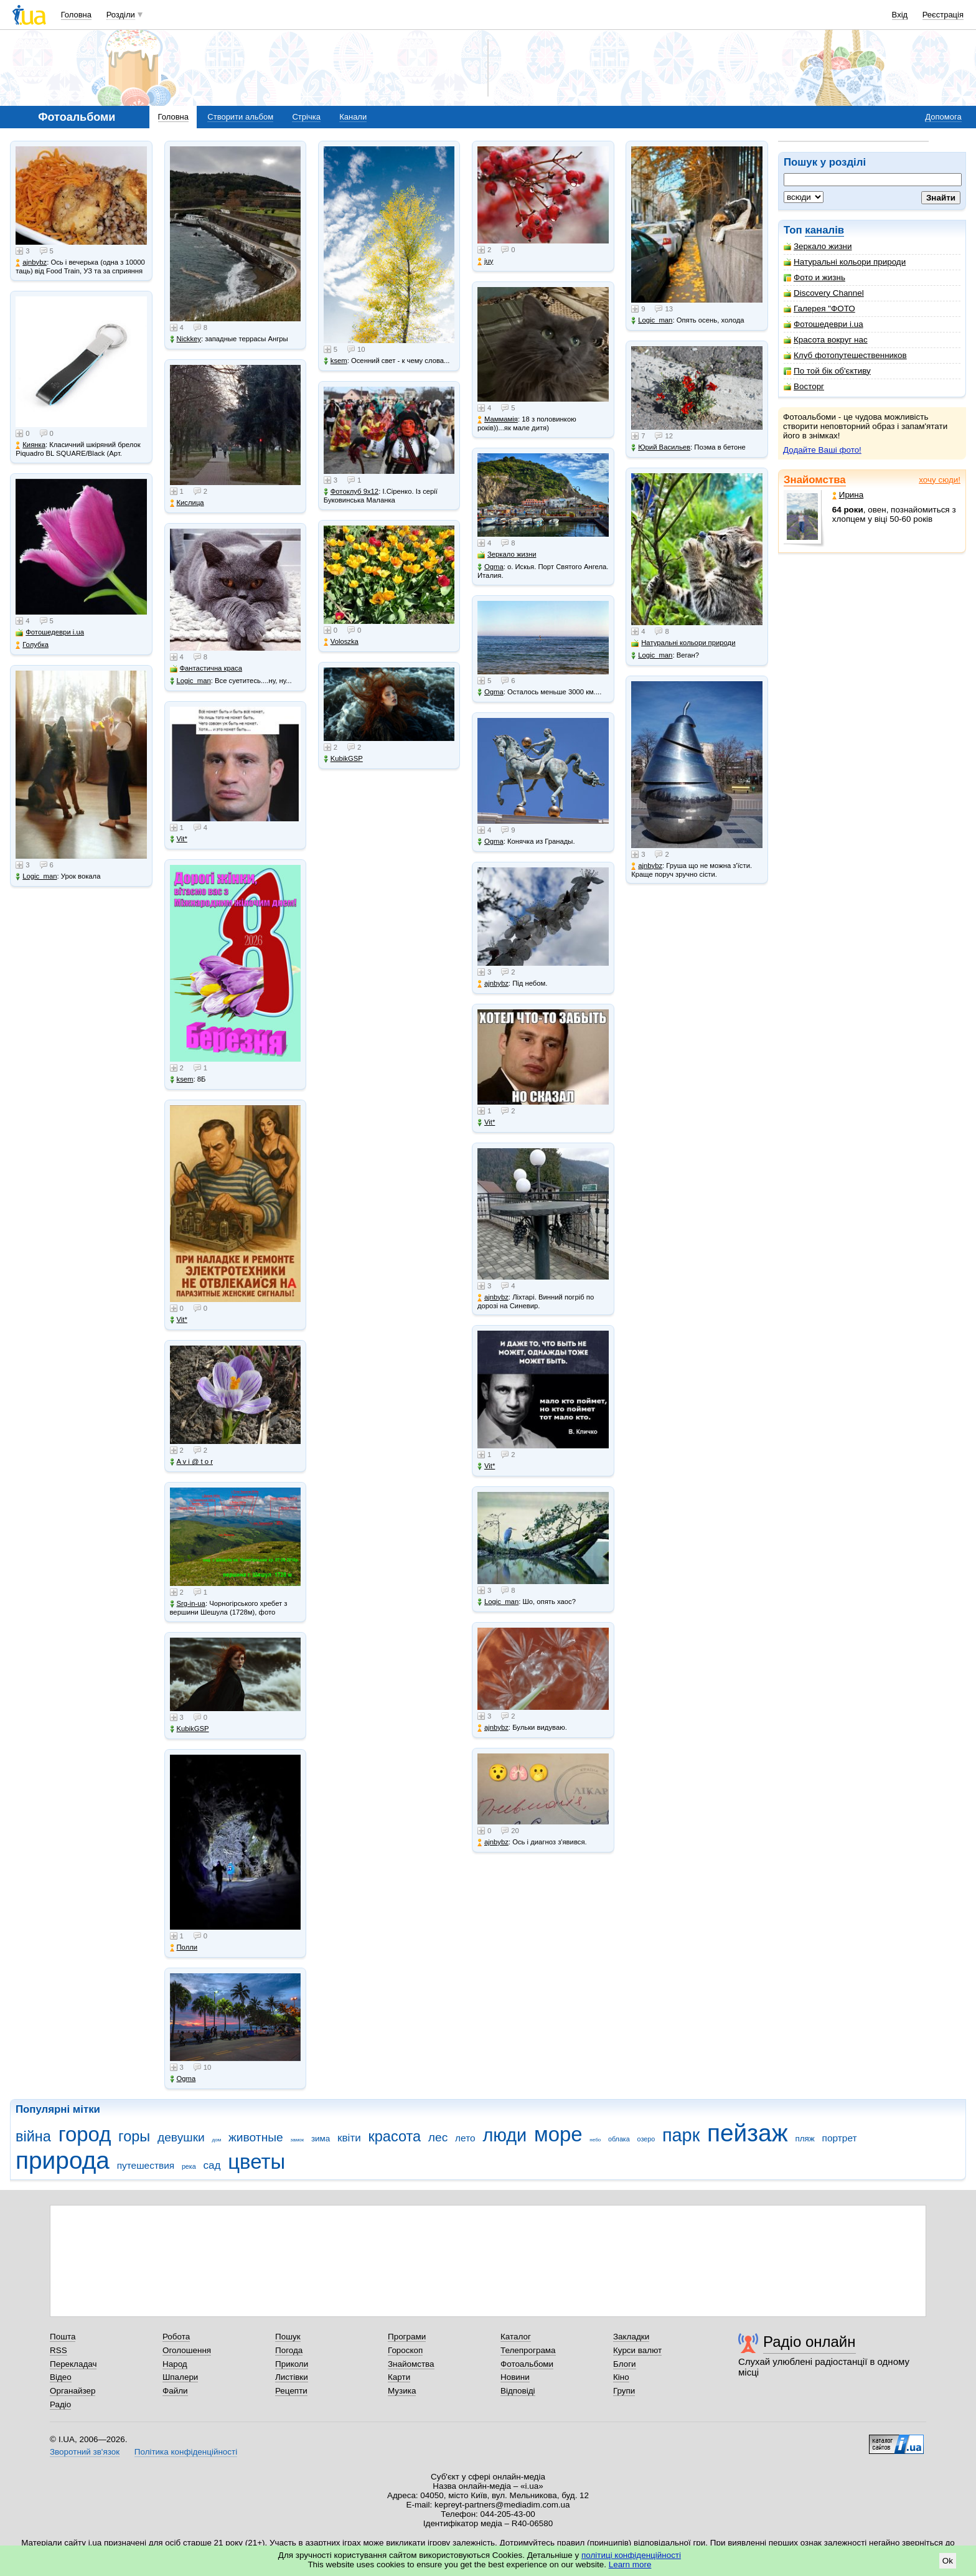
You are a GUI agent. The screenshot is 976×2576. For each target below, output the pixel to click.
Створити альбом (240, 116)
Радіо (60, 2404)
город (85, 2134)
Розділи (120, 14)
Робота (176, 2336)
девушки (181, 2137)
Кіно (621, 2377)
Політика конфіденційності (185, 2451)
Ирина (848, 494)
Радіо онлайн (809, 2341)
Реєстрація (943, 14)
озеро (646, 2139)
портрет (839, 2138)
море (558, 2134)
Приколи (291, 2364)
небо (595, 2140)
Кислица (187, 503)
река (189, 2166)
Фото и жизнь (814, 277)
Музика (402, 2390)
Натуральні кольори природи (845, 262)
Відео (61, 2377)
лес (438, 2137)
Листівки (291, 2377)
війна (33, 2136)
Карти (399, 2377)
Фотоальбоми (526, 2364)
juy (485, 261)
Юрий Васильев (660, 447)
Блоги (624, 2364)
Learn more (630, 2564)
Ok (947, 2560)
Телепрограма (528, 2350)
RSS (58, 2350)
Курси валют (637, 2350)
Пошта (62, 2336)
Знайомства (815, 480)
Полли (184, 1947)
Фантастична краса (206, 668)
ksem (182, 1079)
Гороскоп (405, 2350)
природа (63, 2160)
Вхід (900, 14)
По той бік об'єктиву (827, 370)
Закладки (631, 2336)
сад (212, 2165)
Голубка (32, 645)
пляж (804, 2138)
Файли (175, 2390)
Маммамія (497, 419)
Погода (289, 2350)
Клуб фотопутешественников (845, 355)
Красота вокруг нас (826, 339)
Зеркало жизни (818, 246)
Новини (515, 2377)
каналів (824, 230)
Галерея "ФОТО (819, 308)
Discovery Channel (824, 293)
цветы (256, 2161)
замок (297, 2140)
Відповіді (517, 2390)
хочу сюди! (939, 479)
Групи (624, 2390)
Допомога (943, 116)
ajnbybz (31, 262)
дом (217, 2140)
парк (681, 2135)
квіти (349, 2138)
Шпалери (180, 2377)
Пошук (288, 2336)
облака (619, 2139)
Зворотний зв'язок (85, 2451)
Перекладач (73, 2364)
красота (394, 2136)
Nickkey (186, 339)
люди (504, 2135)
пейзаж (747, 2133)
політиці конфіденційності (631, 2555)
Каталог (515, 2336)
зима (320, 2138)
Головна (76, 14)
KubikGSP (189, 1729)
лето (465, 2138)
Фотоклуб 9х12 (351, 492)
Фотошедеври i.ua (823, 324)
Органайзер (72, 2390)
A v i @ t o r (191, 1462)
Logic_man (36, 876)
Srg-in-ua (187, 1604)
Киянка (30, 445)
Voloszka (341, 642)
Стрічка (306, 116)
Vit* (178, 839)
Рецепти (291, 2390)
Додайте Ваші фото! (822, 450)
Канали (353, 116)
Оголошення (186, 2350)
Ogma (183, 2079)
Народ (174, 2364)
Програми (407, 2336)
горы (134, 2136)
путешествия (146, 2165)
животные (255, 2137)
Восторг (804, 386)
